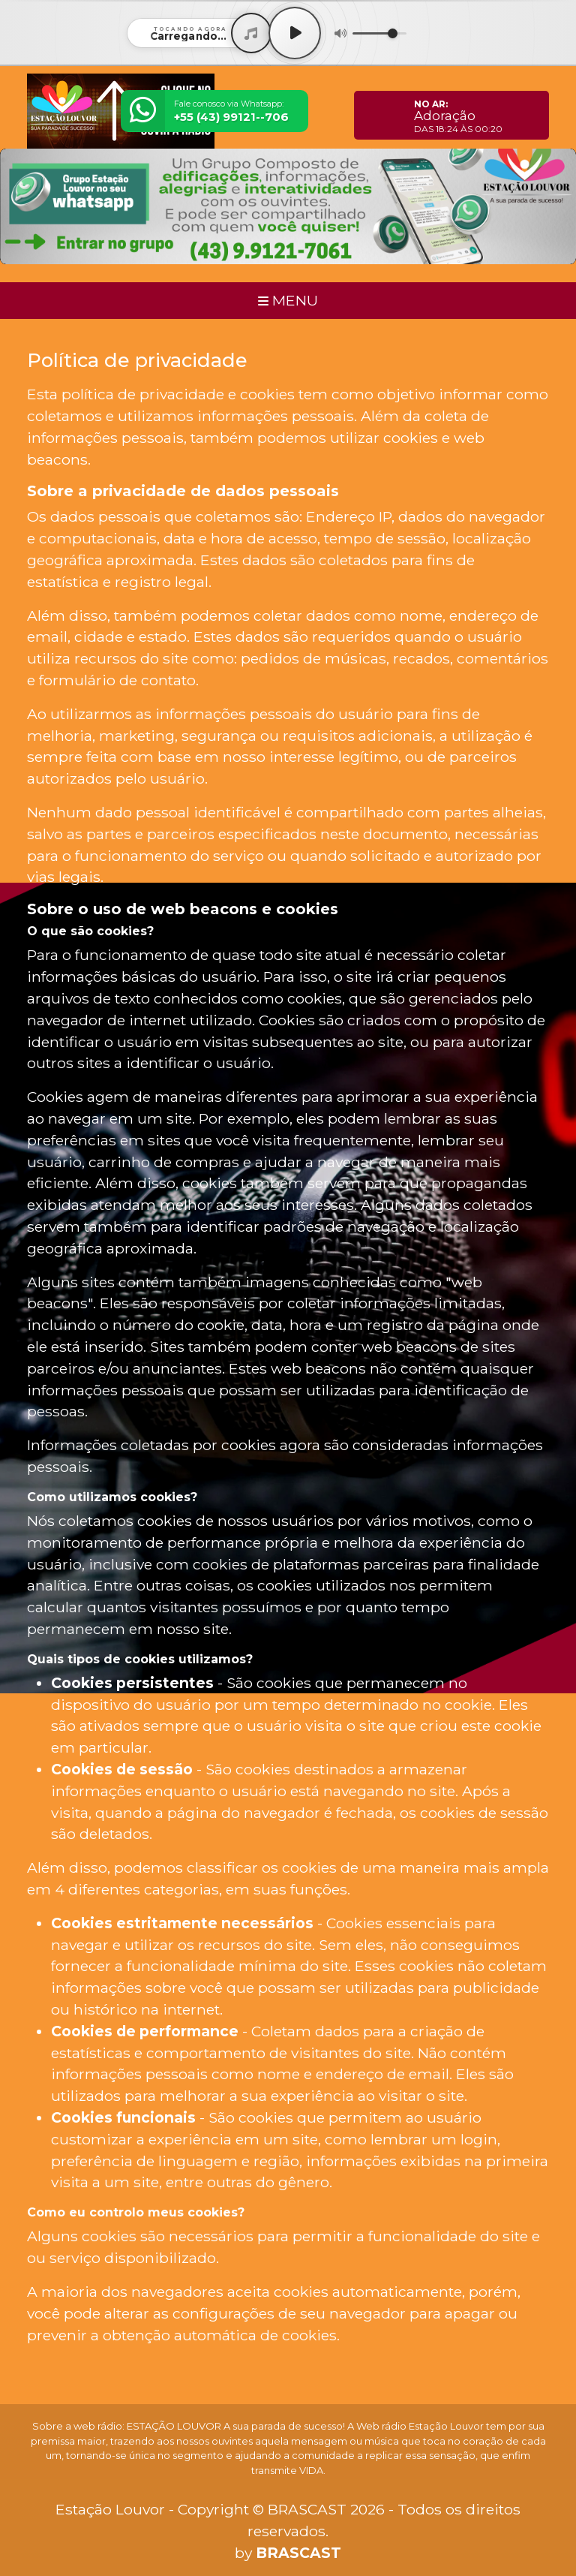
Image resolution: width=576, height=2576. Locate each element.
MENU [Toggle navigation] (288, 300)
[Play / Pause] (294, 33)
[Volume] (379, 33)
